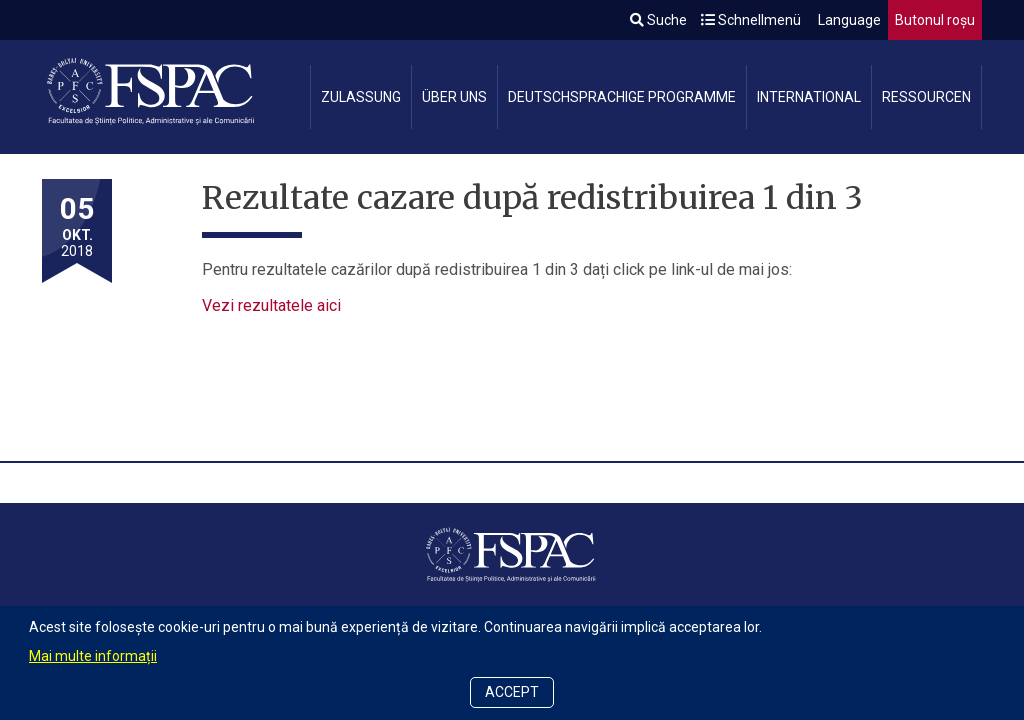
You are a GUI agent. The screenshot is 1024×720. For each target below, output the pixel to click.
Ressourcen (926, 97)
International (809, 97)
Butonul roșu (935, 20)
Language (848, 20)
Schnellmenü (751, 20)
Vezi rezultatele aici (271, 305)
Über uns (454, 97)
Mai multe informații (93, 656)
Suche (658, 20)
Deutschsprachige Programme (622, 97)
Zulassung (361, 97)
